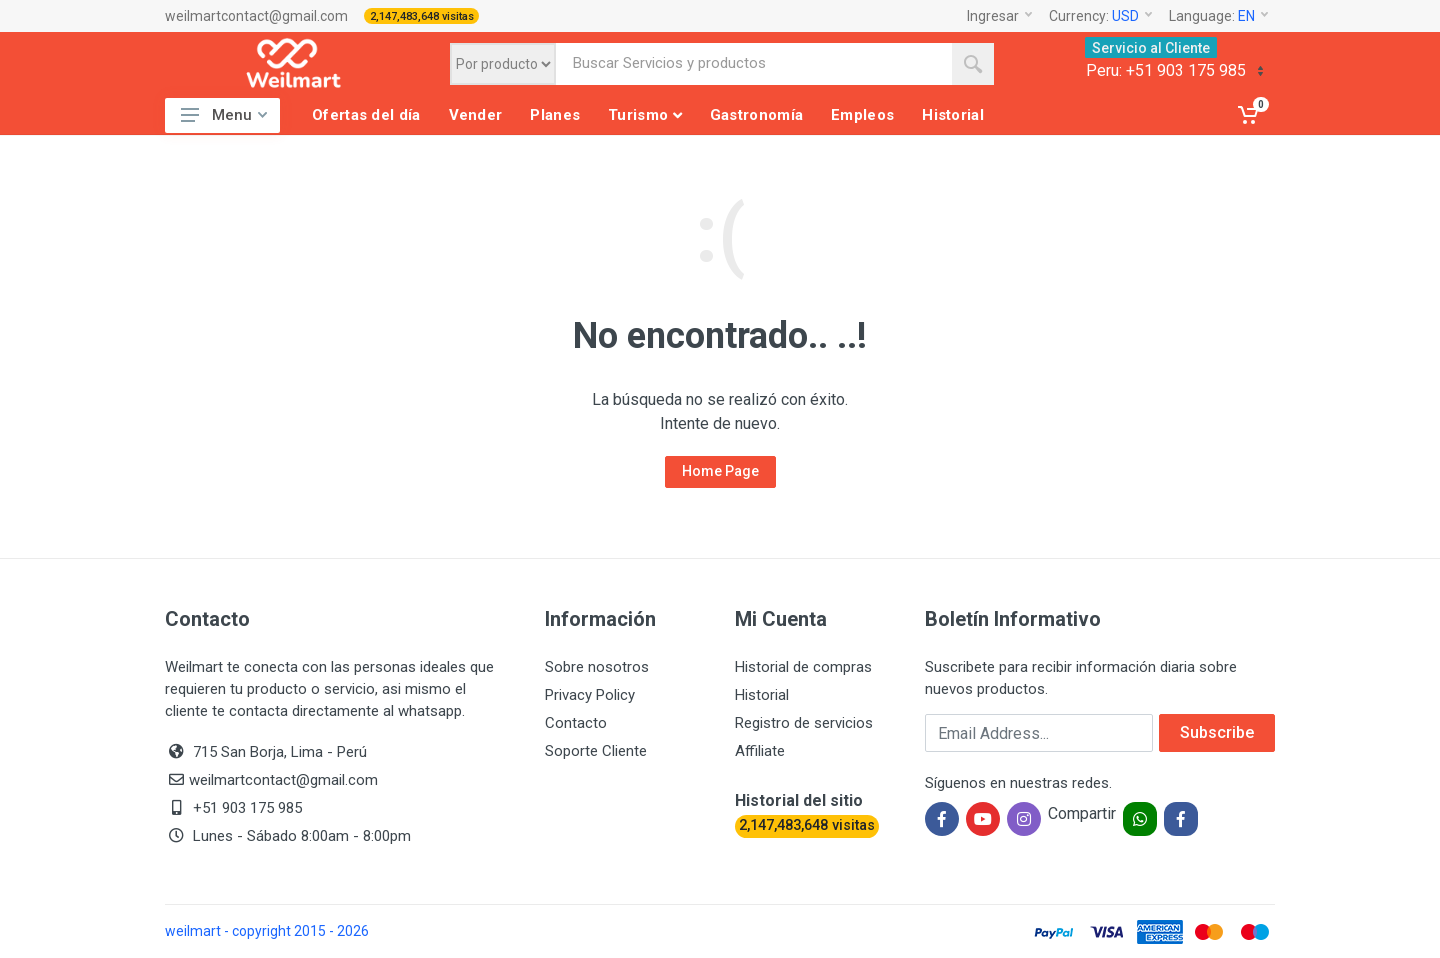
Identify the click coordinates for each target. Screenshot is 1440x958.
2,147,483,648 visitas (422, 16)
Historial (762, 695)
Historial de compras (803, 667)
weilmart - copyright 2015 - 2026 (267, 931)
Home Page (720, 471)
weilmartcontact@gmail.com (256, 16)
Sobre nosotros (597, 667)
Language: (1218, 16)
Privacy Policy (590, 695)
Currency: (1100, 16)
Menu (224, 115)
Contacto (576, 723)
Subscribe (1217, 732)
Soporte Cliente (596, 751)
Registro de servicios (804, 723)
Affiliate (760, 751)
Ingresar (999, 16)
